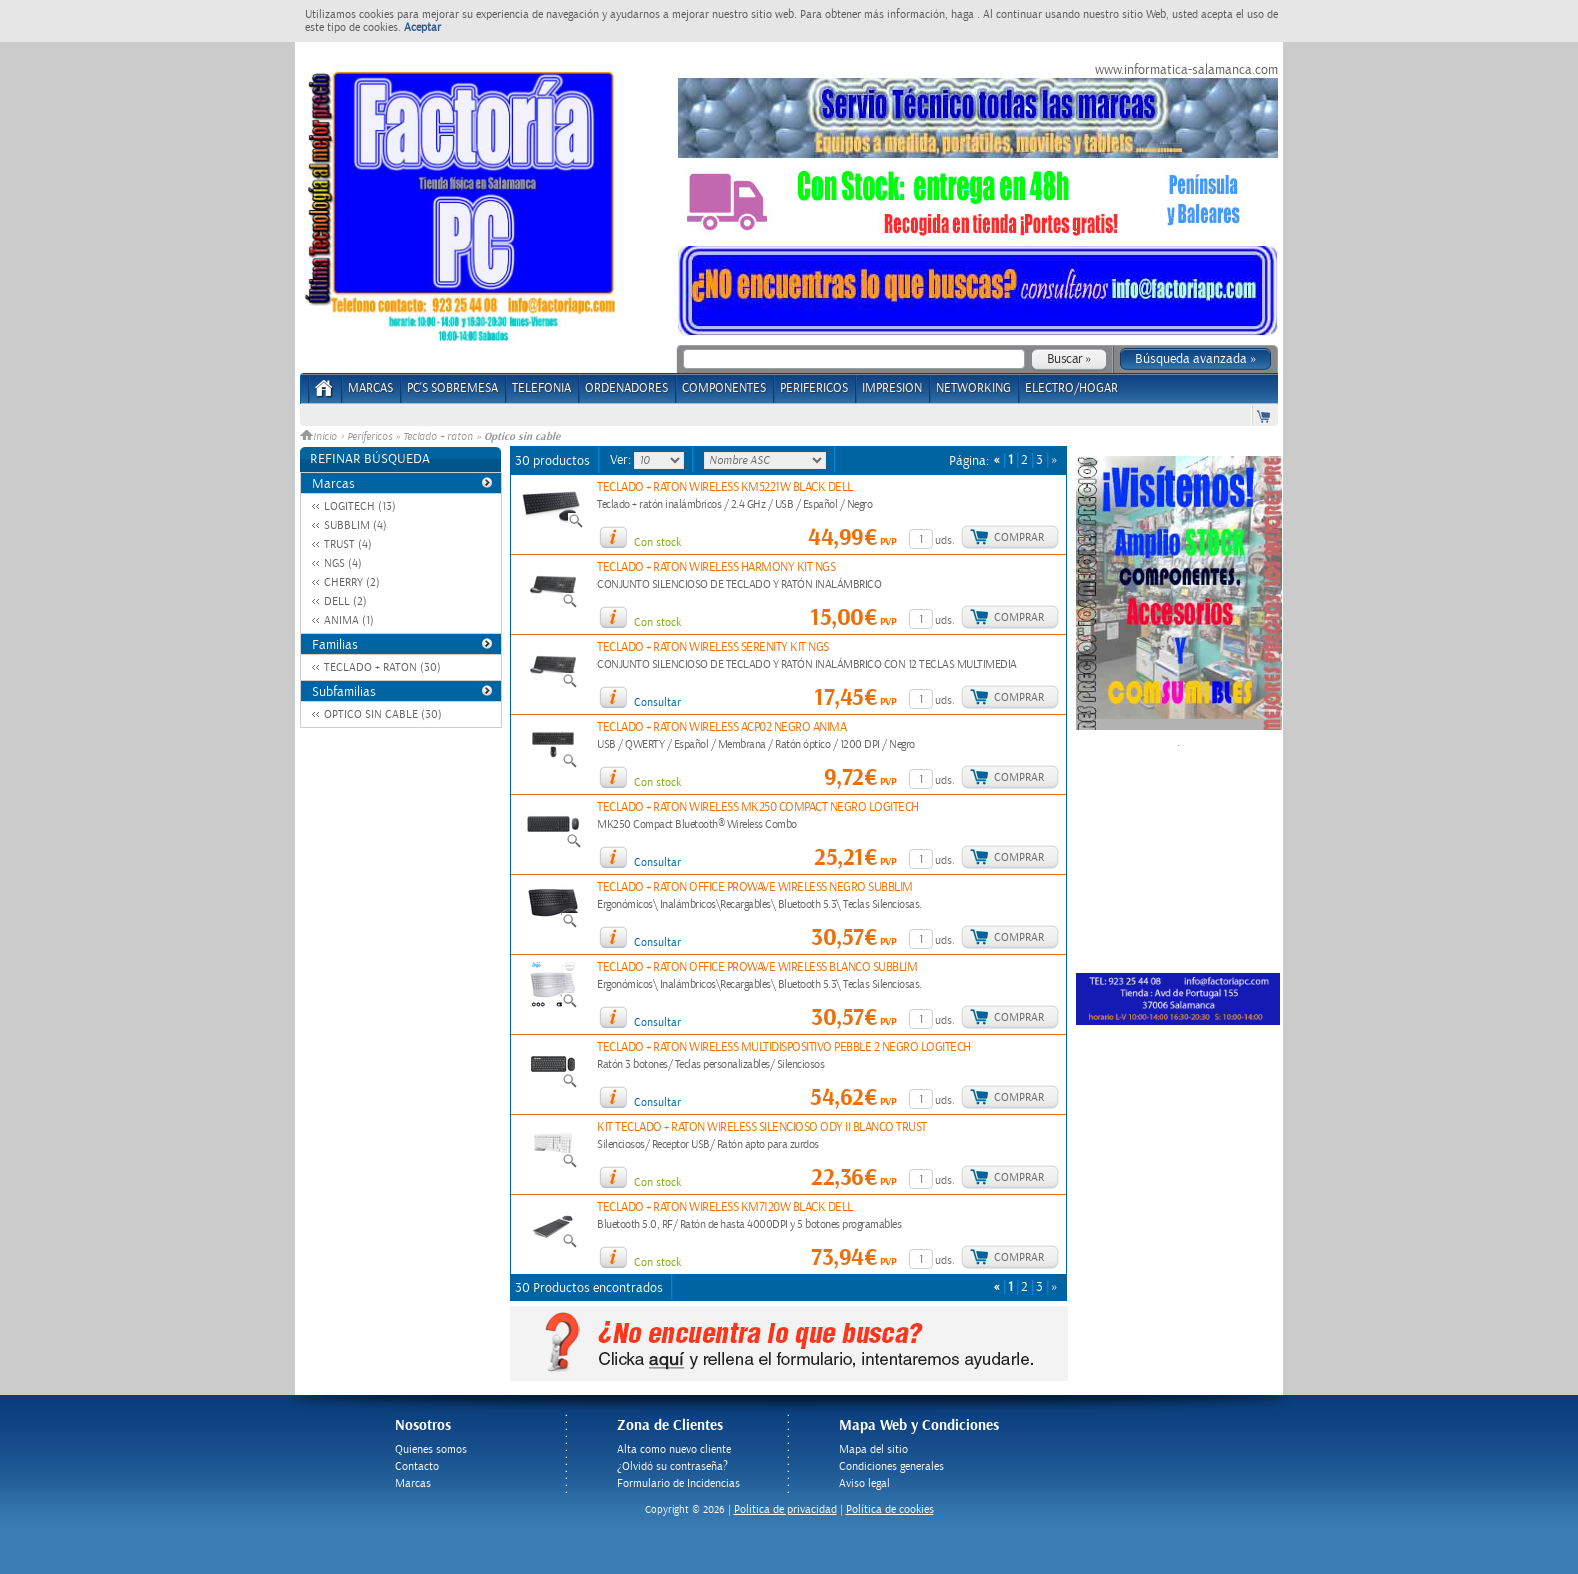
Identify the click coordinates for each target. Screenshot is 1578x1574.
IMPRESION (892, 388)
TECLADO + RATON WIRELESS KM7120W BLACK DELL (725, 1207)
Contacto (417, 1466)
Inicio (320, 437)
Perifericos (369, 437)
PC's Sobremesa (452, 388)
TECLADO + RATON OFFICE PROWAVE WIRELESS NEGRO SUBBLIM (755, 887)
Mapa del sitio (873, 1449)
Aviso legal (864, 1483)
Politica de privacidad (785, 1509)
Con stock (657, 542)
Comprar (1019, 537)
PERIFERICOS (814, 388)
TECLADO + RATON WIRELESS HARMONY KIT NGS (716, 567)
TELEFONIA (541, 388)
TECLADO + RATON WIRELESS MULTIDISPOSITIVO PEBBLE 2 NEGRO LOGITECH (784, 1047)
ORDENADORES (626, 388)
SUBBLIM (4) (355, 525)
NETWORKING (973, 388)
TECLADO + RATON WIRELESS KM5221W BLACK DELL (725, 487)
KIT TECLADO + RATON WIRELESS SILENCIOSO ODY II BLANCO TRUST (762, 1127)
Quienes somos (431, 1449)
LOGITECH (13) (360, 506)
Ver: (622, 460)
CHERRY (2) (352, 582)
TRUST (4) (348, 544)
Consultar (657, 702)
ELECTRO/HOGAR (1071, 388)
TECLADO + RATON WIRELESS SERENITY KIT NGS (713, 647)
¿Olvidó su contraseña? (672, 1466)
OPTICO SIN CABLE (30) (383, 714)
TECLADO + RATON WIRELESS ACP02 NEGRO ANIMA (721, 727)
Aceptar (422, 27)
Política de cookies (890, 1509)
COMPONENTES (724, 388)
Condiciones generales (891, 1466)
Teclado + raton (438, 437)
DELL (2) (345, 601)
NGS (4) (343, 563)
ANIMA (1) (349, 620)
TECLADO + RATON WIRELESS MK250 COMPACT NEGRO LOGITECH (758, 807)
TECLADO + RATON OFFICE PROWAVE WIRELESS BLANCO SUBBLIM (757, 967)
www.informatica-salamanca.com (1186, 70)
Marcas (370, 388)
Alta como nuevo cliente (674, 1449)
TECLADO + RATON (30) (382, 667)
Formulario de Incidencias (678, 1483)
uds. (945, 540)
